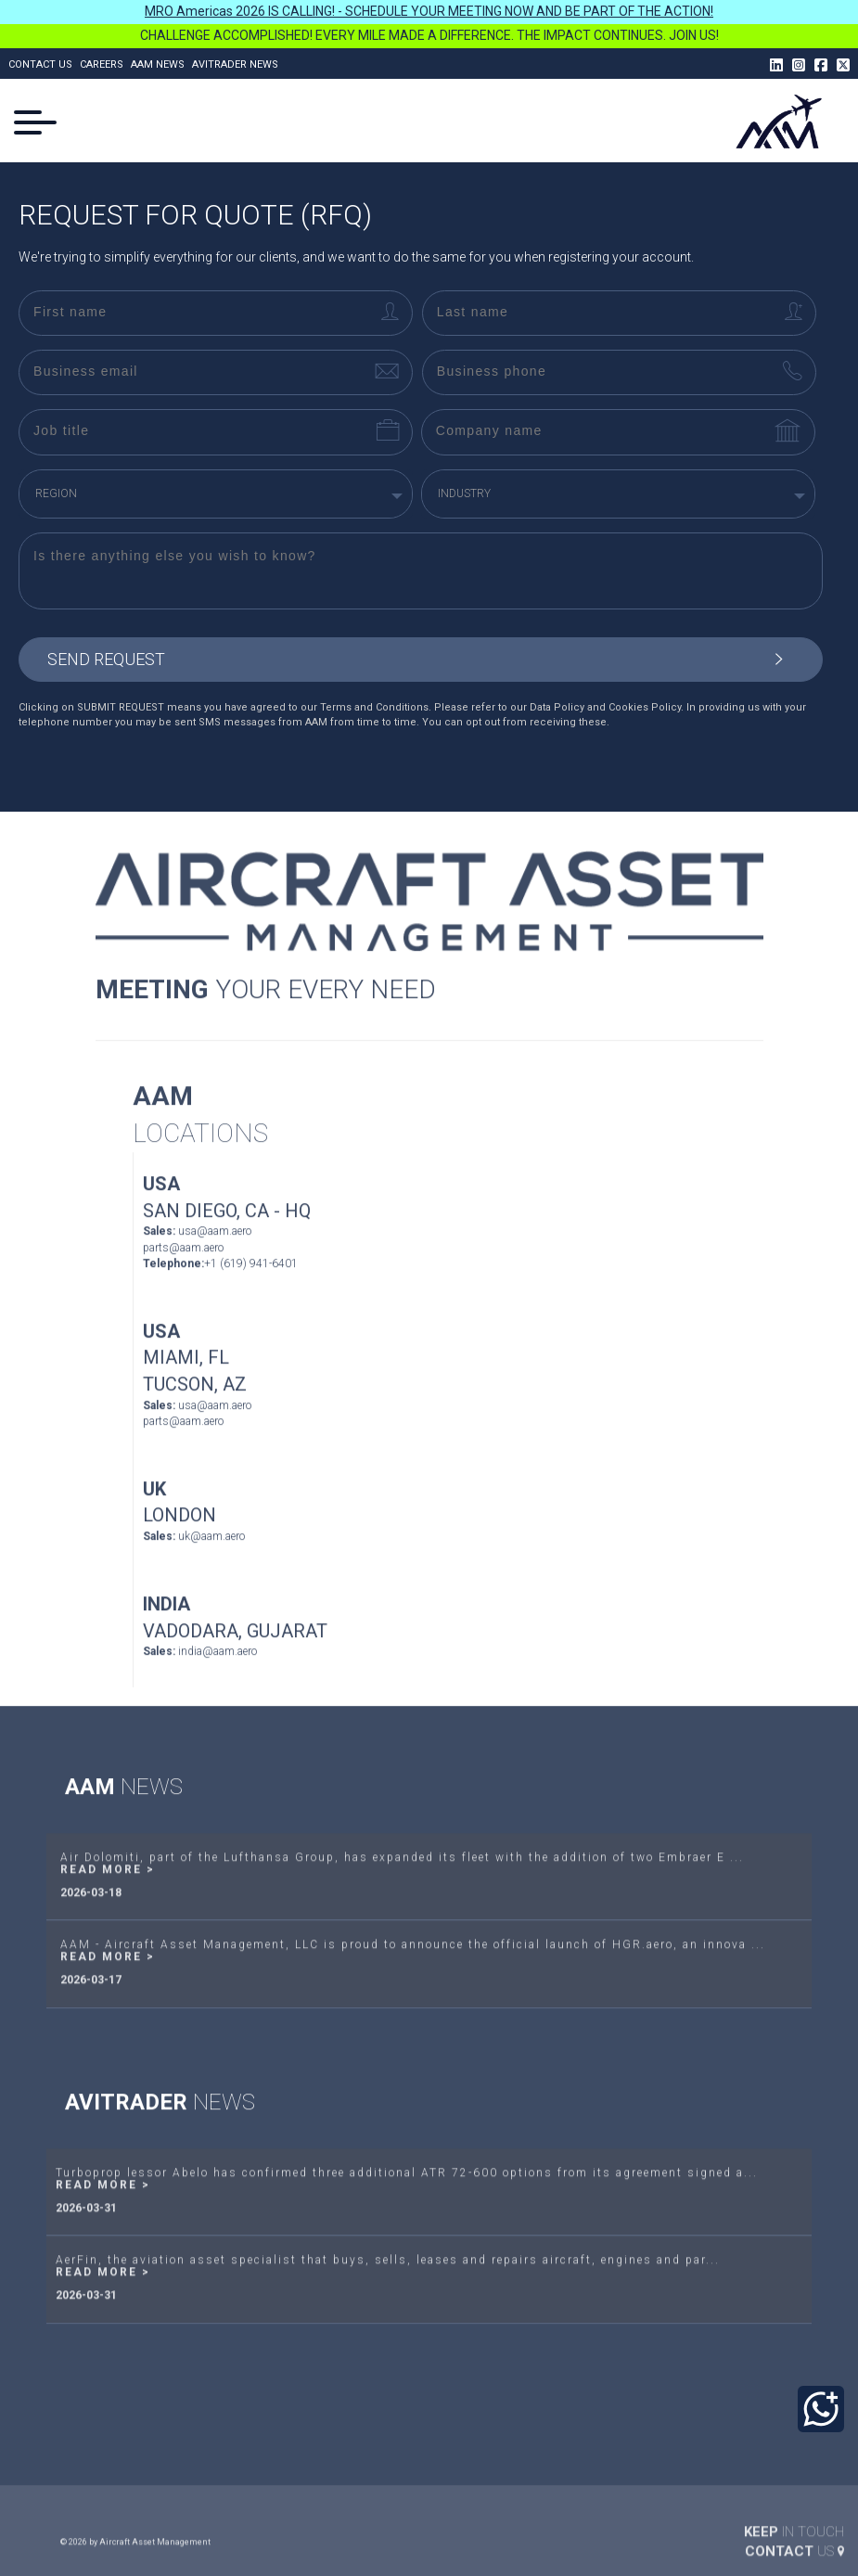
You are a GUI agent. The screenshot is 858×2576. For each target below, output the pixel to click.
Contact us (40, 64)
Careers (101, 64)
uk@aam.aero (211, 1565)
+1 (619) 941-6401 (251, 1293)
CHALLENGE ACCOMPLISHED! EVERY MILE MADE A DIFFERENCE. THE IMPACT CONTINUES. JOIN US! (429, 35)
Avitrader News (235, 64)
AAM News (158, 64)
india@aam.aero (217, 1681)
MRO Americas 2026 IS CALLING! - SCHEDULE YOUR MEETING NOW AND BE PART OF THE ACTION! (429, 11)
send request (422, 659)
